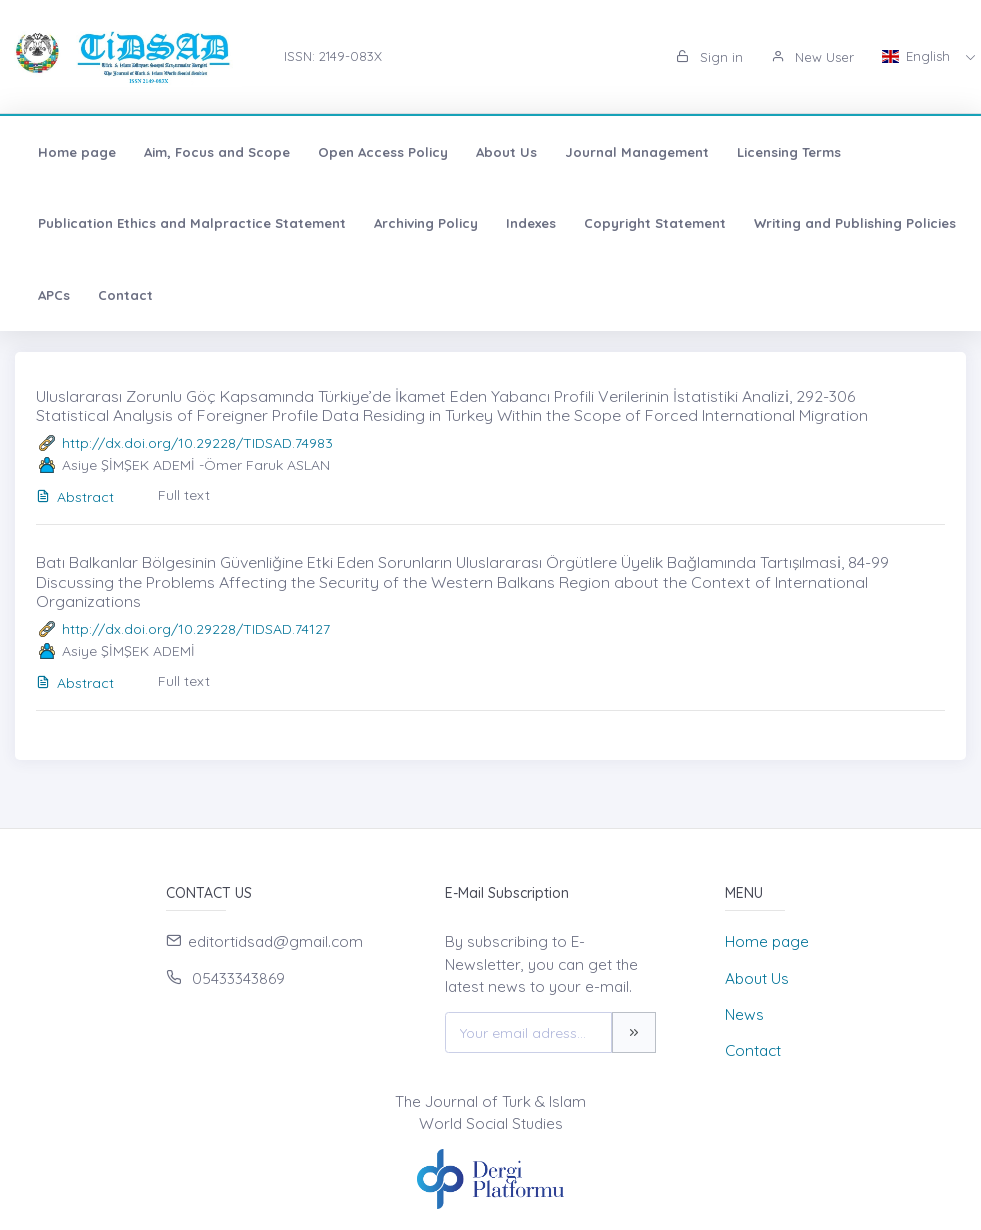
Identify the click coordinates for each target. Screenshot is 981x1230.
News (744, 1014)
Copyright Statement (655, 223)
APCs (54, 295)
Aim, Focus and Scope (217, 152)
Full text (184, 495)
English (918, 56)
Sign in (709, 57)
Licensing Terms (789, 152)
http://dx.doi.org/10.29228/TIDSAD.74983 (197, 443)
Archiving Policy (426, 223)
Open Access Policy (383, 152)
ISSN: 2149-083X (333, 56)
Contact (125, 295)
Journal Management (637, 152)
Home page (77, 152)
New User (812, 57)
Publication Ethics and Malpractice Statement (192, 223)
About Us (506, 152)
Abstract (75, 497)
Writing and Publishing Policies (855, 223)
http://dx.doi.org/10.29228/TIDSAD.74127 (196, 629)
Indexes (531, 223)
